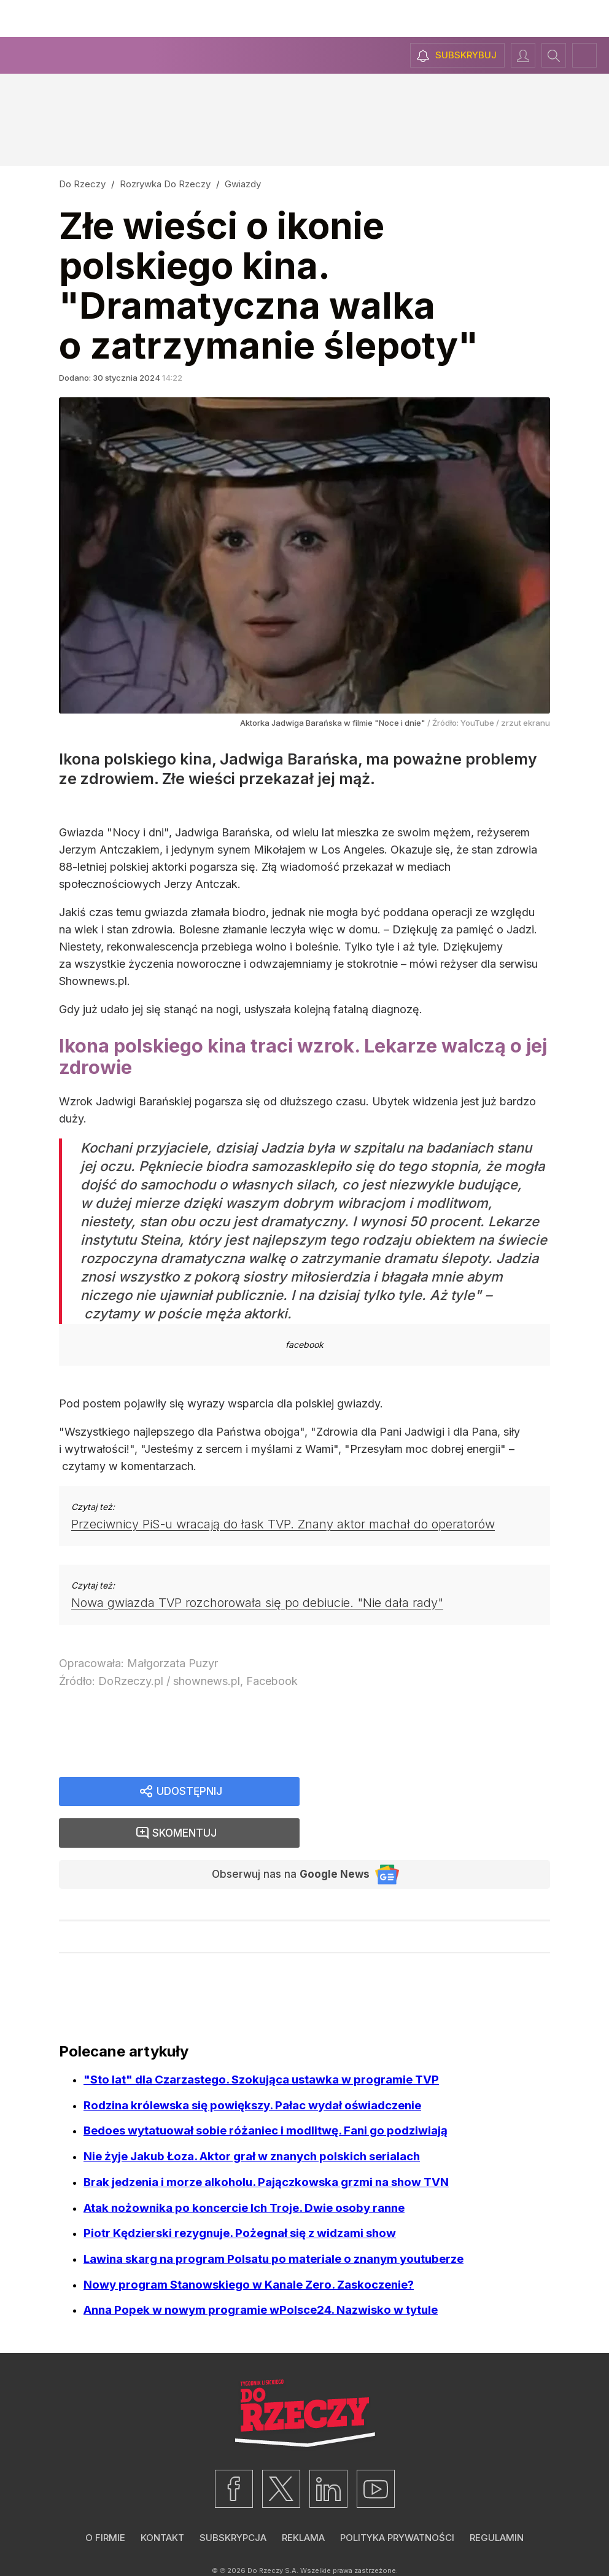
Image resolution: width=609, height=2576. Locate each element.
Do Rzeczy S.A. (272, 2532)
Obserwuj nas (285, 1835)
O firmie (105, 2499)
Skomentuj (441, 1792)
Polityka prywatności (397, 2499)
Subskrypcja (233, 2499)
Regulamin (497, 2499)
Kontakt (162, 2499)
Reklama (303, 2499)
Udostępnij (189, 1792)
